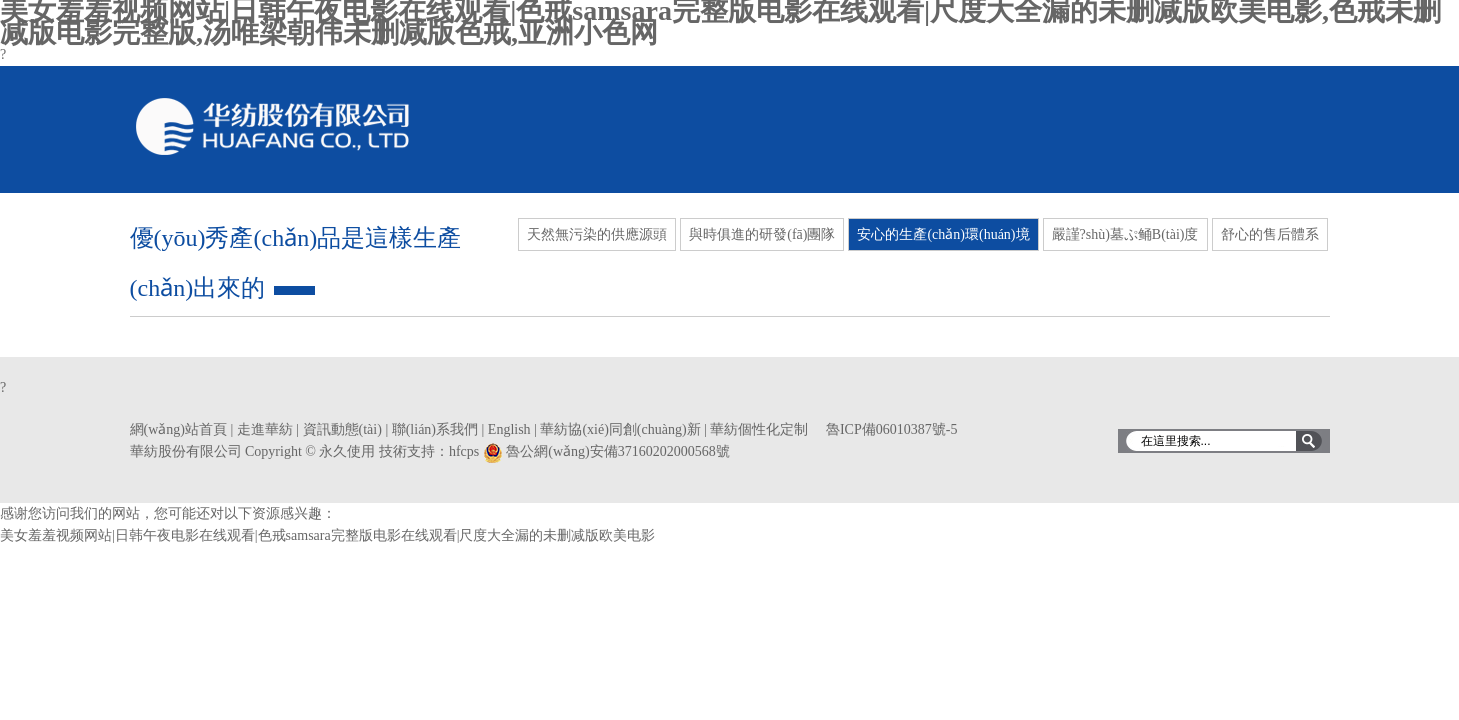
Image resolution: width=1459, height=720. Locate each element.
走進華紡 (265, 429)
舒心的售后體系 (1270, 234)
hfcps (464, 451)
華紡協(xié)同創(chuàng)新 (620, 429)
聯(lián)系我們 (435, 429)
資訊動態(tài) (342, 429)
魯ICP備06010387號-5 (891, 429)
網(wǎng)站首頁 (178, 429)
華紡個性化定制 (759, 429)
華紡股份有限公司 (274, 126)
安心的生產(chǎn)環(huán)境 (943, 234)
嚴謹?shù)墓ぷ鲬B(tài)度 (1125, 234)
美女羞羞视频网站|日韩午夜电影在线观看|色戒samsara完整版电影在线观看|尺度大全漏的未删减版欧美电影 (328, 535)
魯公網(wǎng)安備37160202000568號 (617, 451)
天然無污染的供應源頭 (597, 234)
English (509, 429)
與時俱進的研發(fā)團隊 (762, 234)
